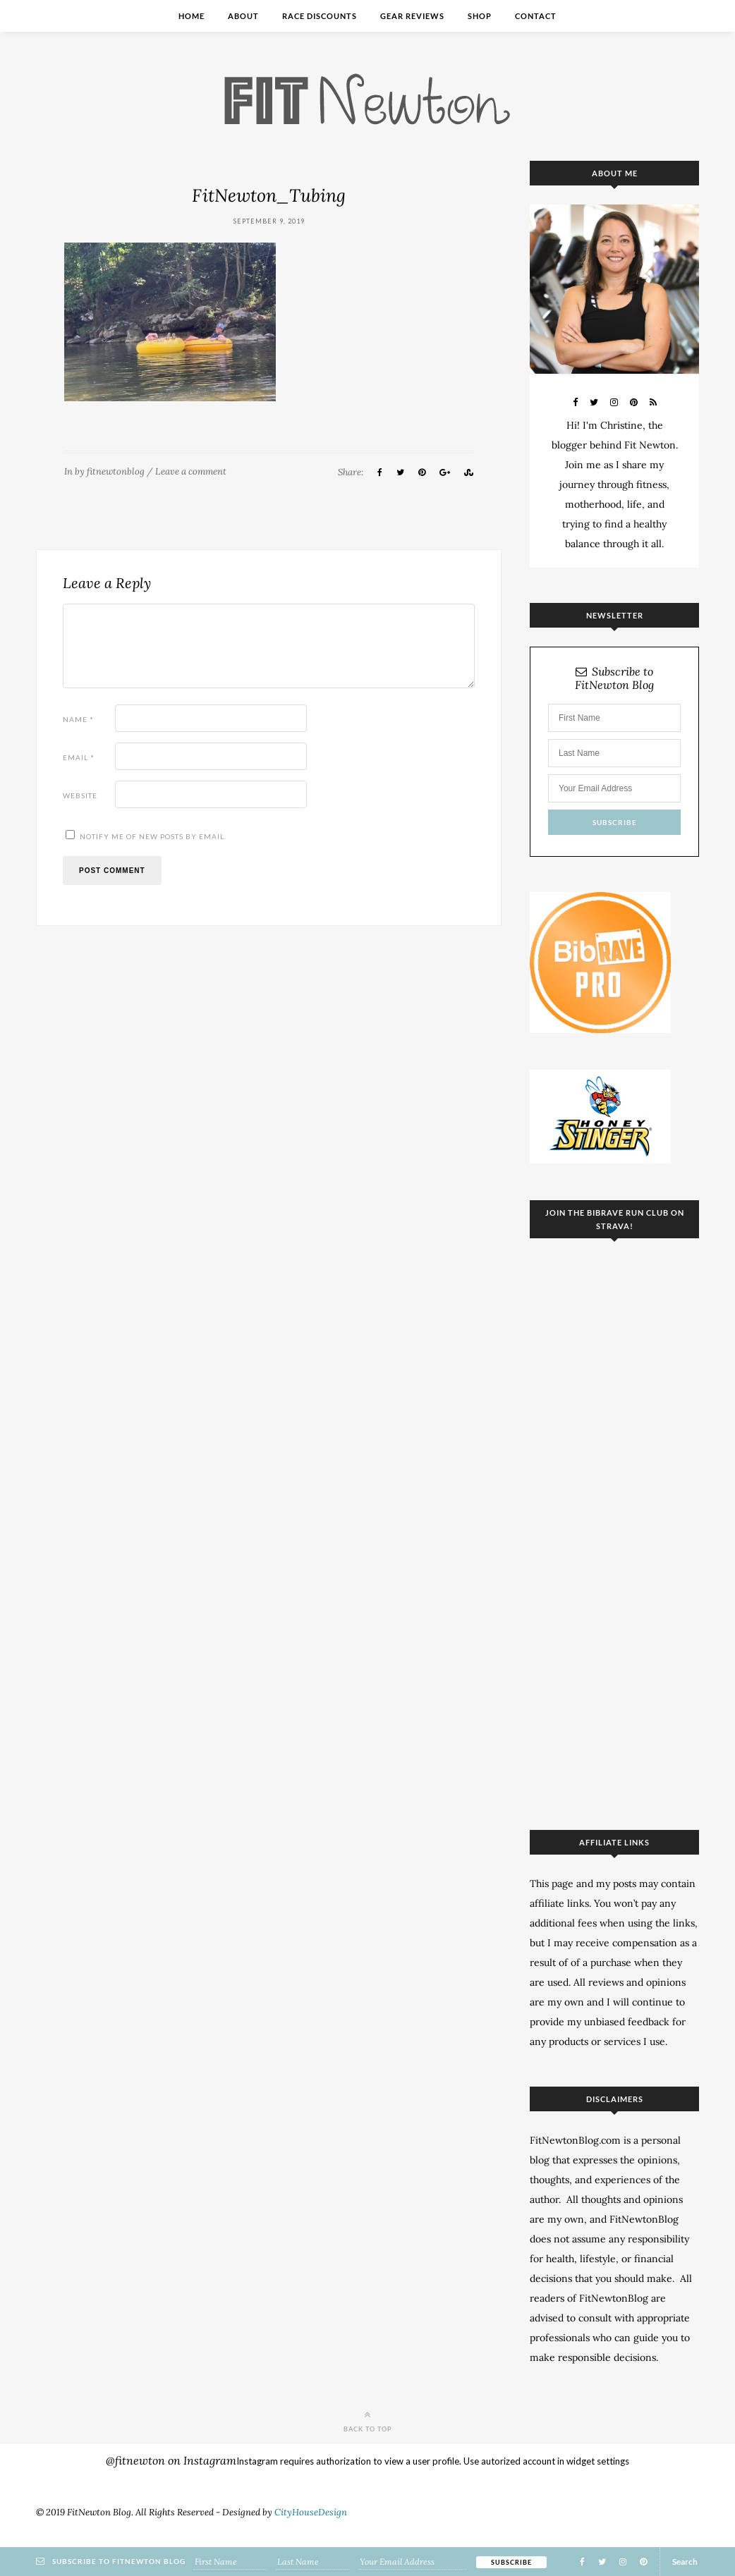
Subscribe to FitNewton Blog (614, 678)
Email (79, 757)
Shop (480, 15)
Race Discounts (319, 15)
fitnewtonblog (116, 471)
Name (78, 719)
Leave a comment (190, 471)
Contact (536, 15)
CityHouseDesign (310, 2512)
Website (80, 795)
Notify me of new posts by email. (153, 836)
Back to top (368, 2421)
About (243, 15)
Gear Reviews (412, 15)
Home (191, 15)
